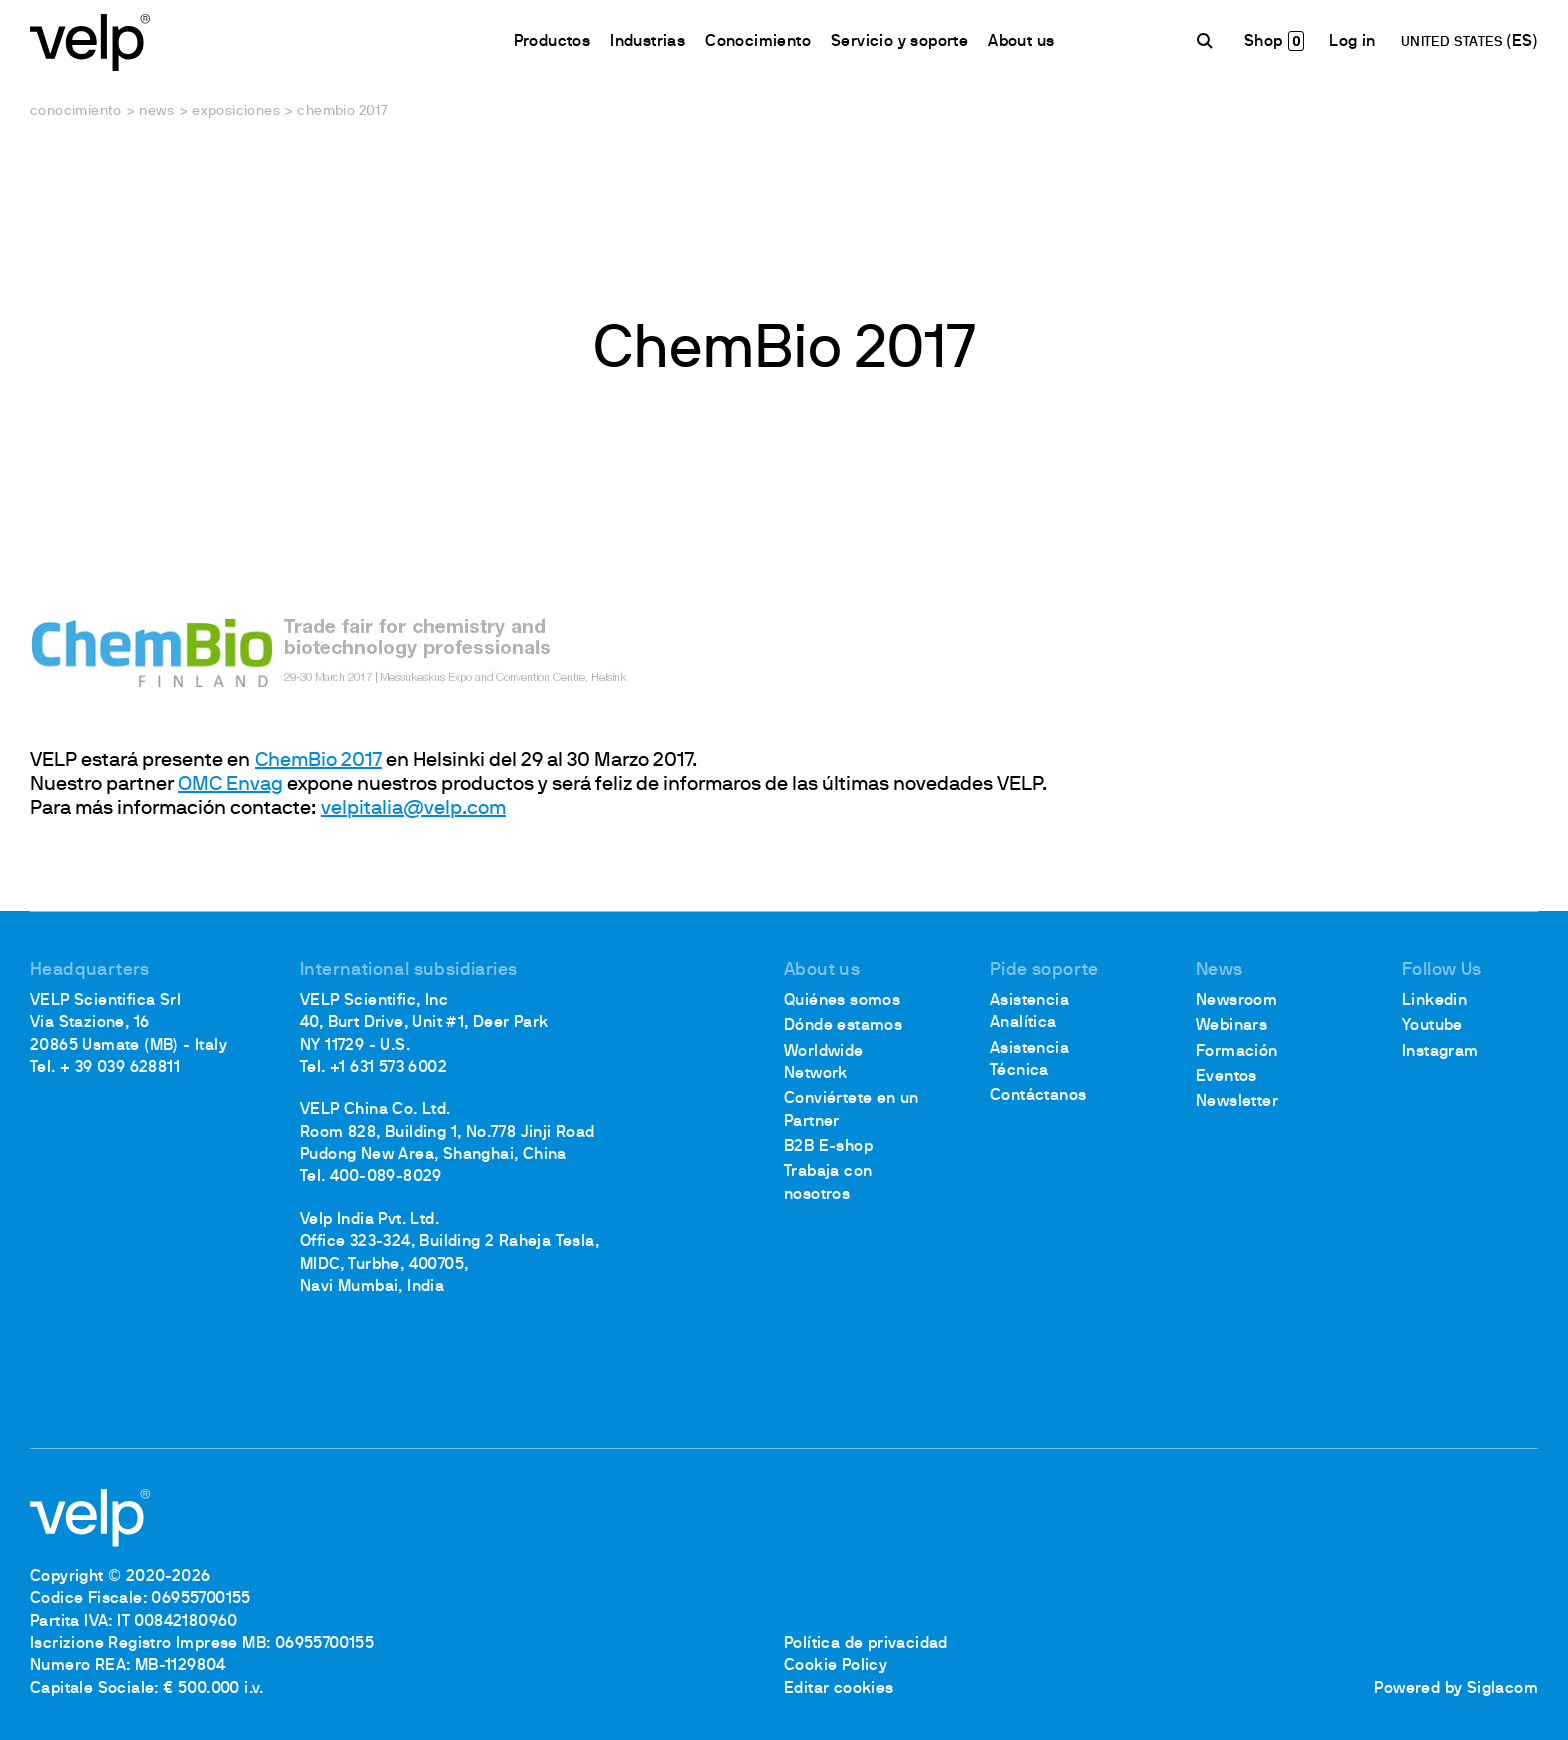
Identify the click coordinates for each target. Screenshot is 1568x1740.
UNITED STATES (1454, 42)
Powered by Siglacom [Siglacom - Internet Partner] (1456, 1689)
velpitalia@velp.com (413, 809)
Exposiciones (236, 111)
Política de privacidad (866, 1644)
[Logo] (90, 40)
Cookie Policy (835, 1666)
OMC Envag (230, 785)
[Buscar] (1208, 41)
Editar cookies (839, 1689)
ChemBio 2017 (318, 761)
